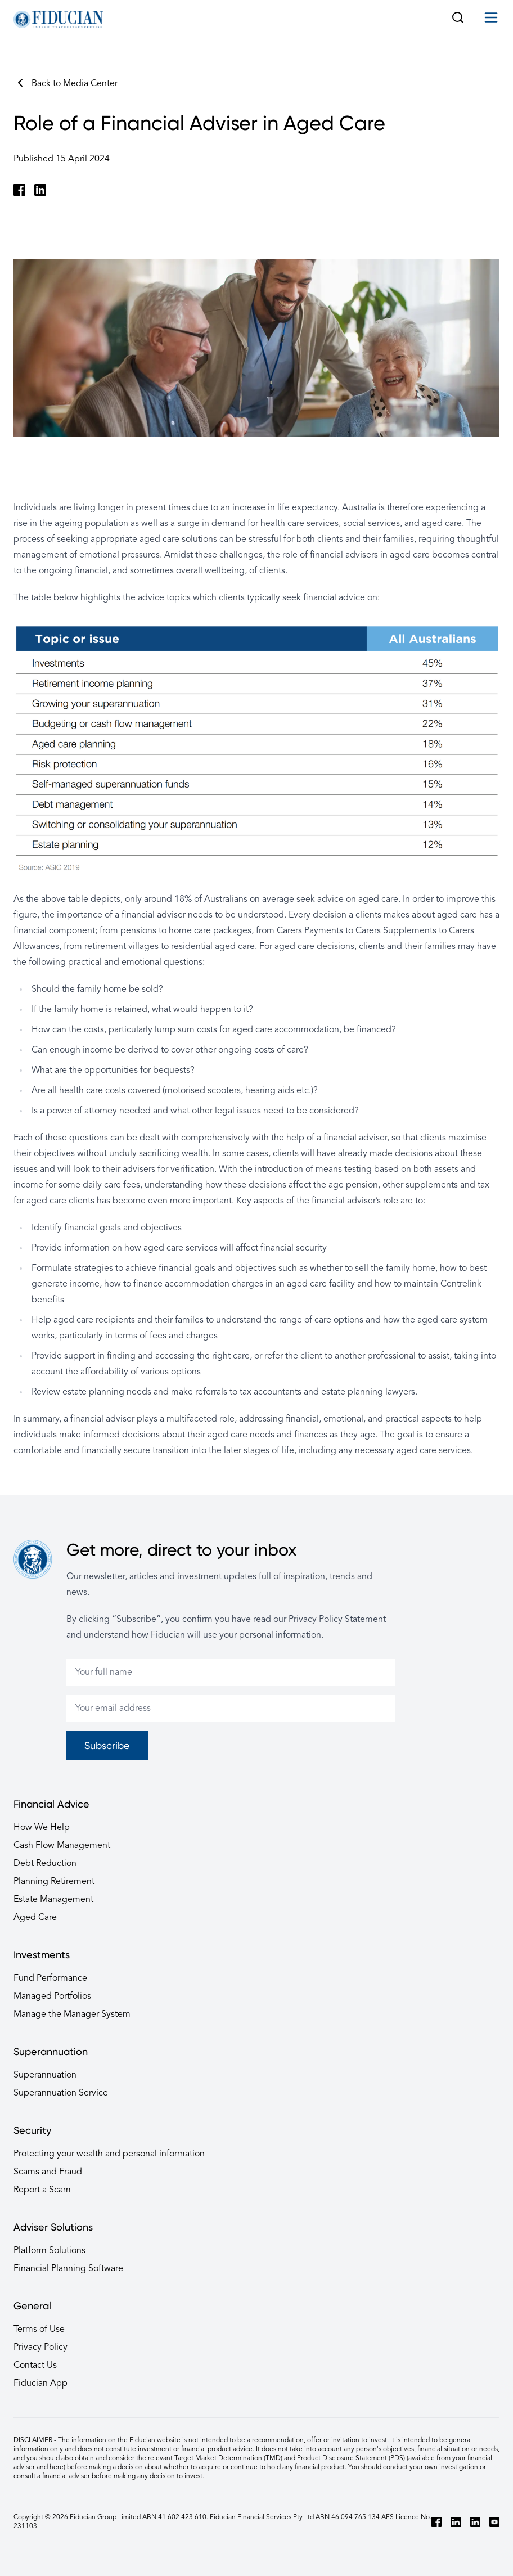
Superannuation (45, 2075)
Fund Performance (50, 1978)
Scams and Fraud (48, 2172)
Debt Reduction (45, 1863)
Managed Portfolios (52, 1996)
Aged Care (35, 1917)
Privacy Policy (41, 2347)
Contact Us (35, 2365)
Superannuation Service (61, 2093)
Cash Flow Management (62, 1845)
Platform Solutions (50, 2250)
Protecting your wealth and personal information (109, 2154)
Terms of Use (39, 2329)
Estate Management (53, 1899)
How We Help (42, 1827)
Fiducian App (41, 2383)
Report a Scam (42, 2190)
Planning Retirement (54, 1881)
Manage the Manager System (72, 2014)
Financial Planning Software (68, 2268)
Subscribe (107, 1745)
